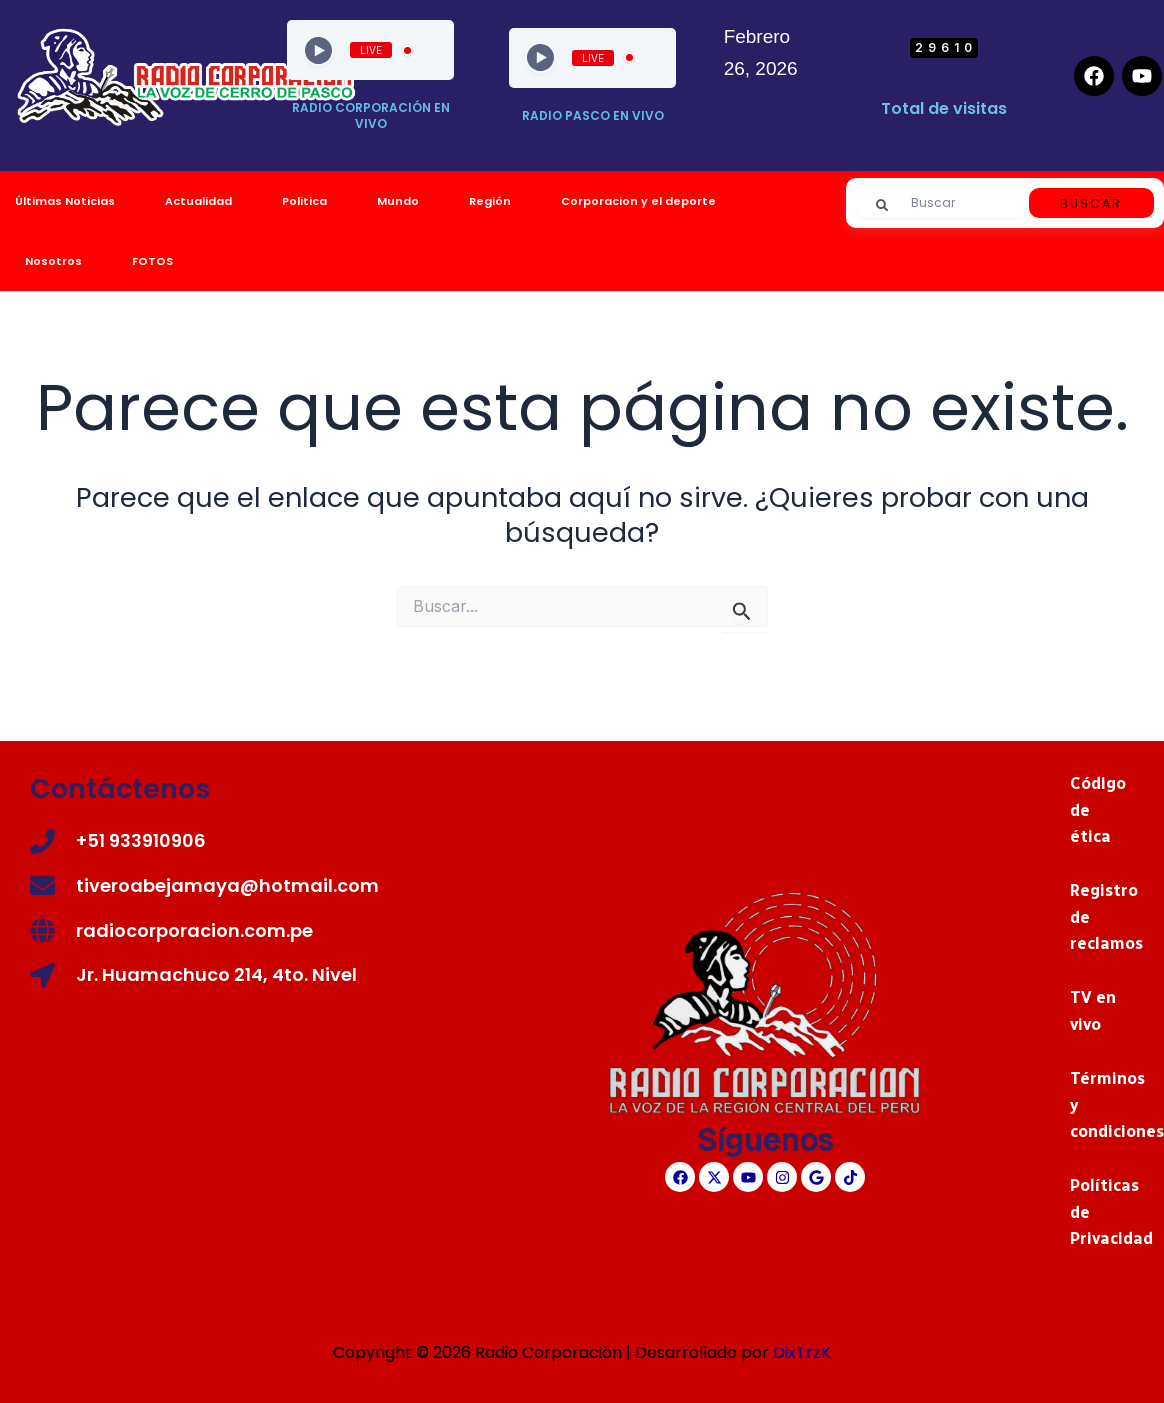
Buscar (1091, 203)
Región (490, 201)
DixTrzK (802, 1352)
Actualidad (198, 201)
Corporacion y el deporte (638, 201)
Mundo (398, 201)
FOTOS (152, 261)
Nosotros (53, 261)
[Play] (318, 50)
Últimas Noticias (65, 201)
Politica (304, 201)
